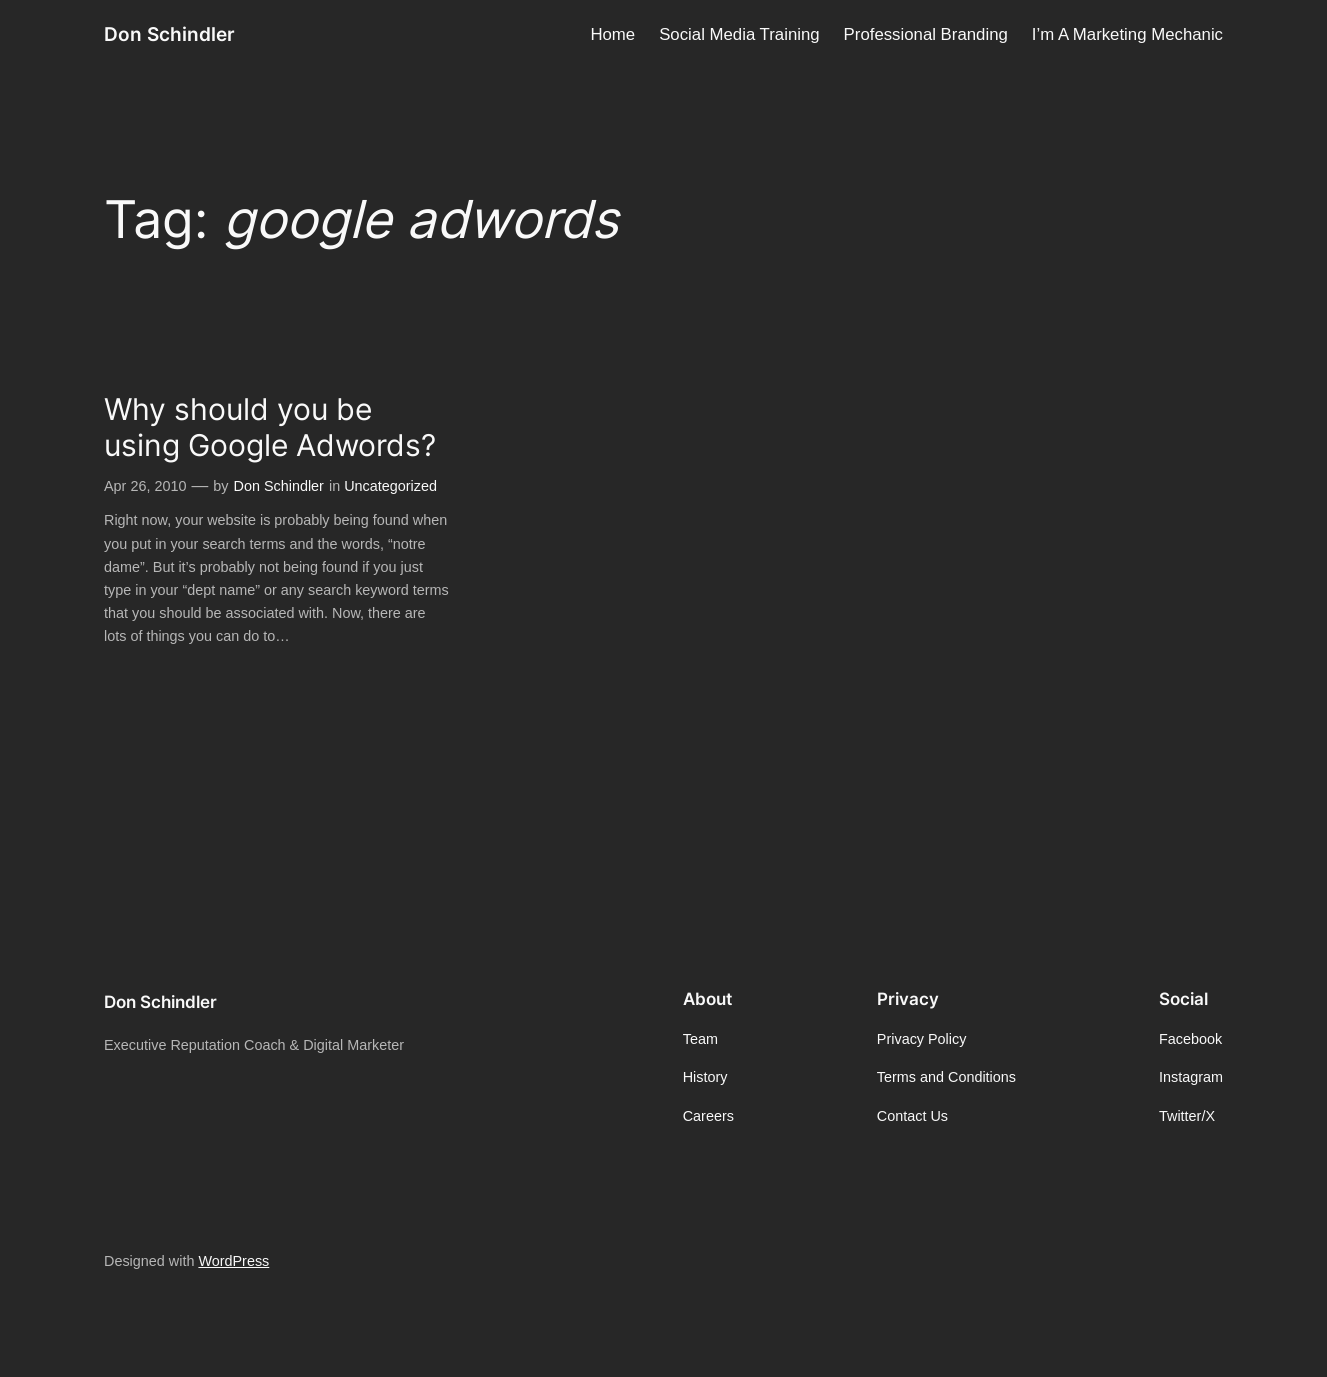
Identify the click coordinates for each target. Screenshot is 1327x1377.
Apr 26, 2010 (145, 486)
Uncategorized (390, 486)
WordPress (233, 1261)
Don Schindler (169, 34)
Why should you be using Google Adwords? (270, 427)
